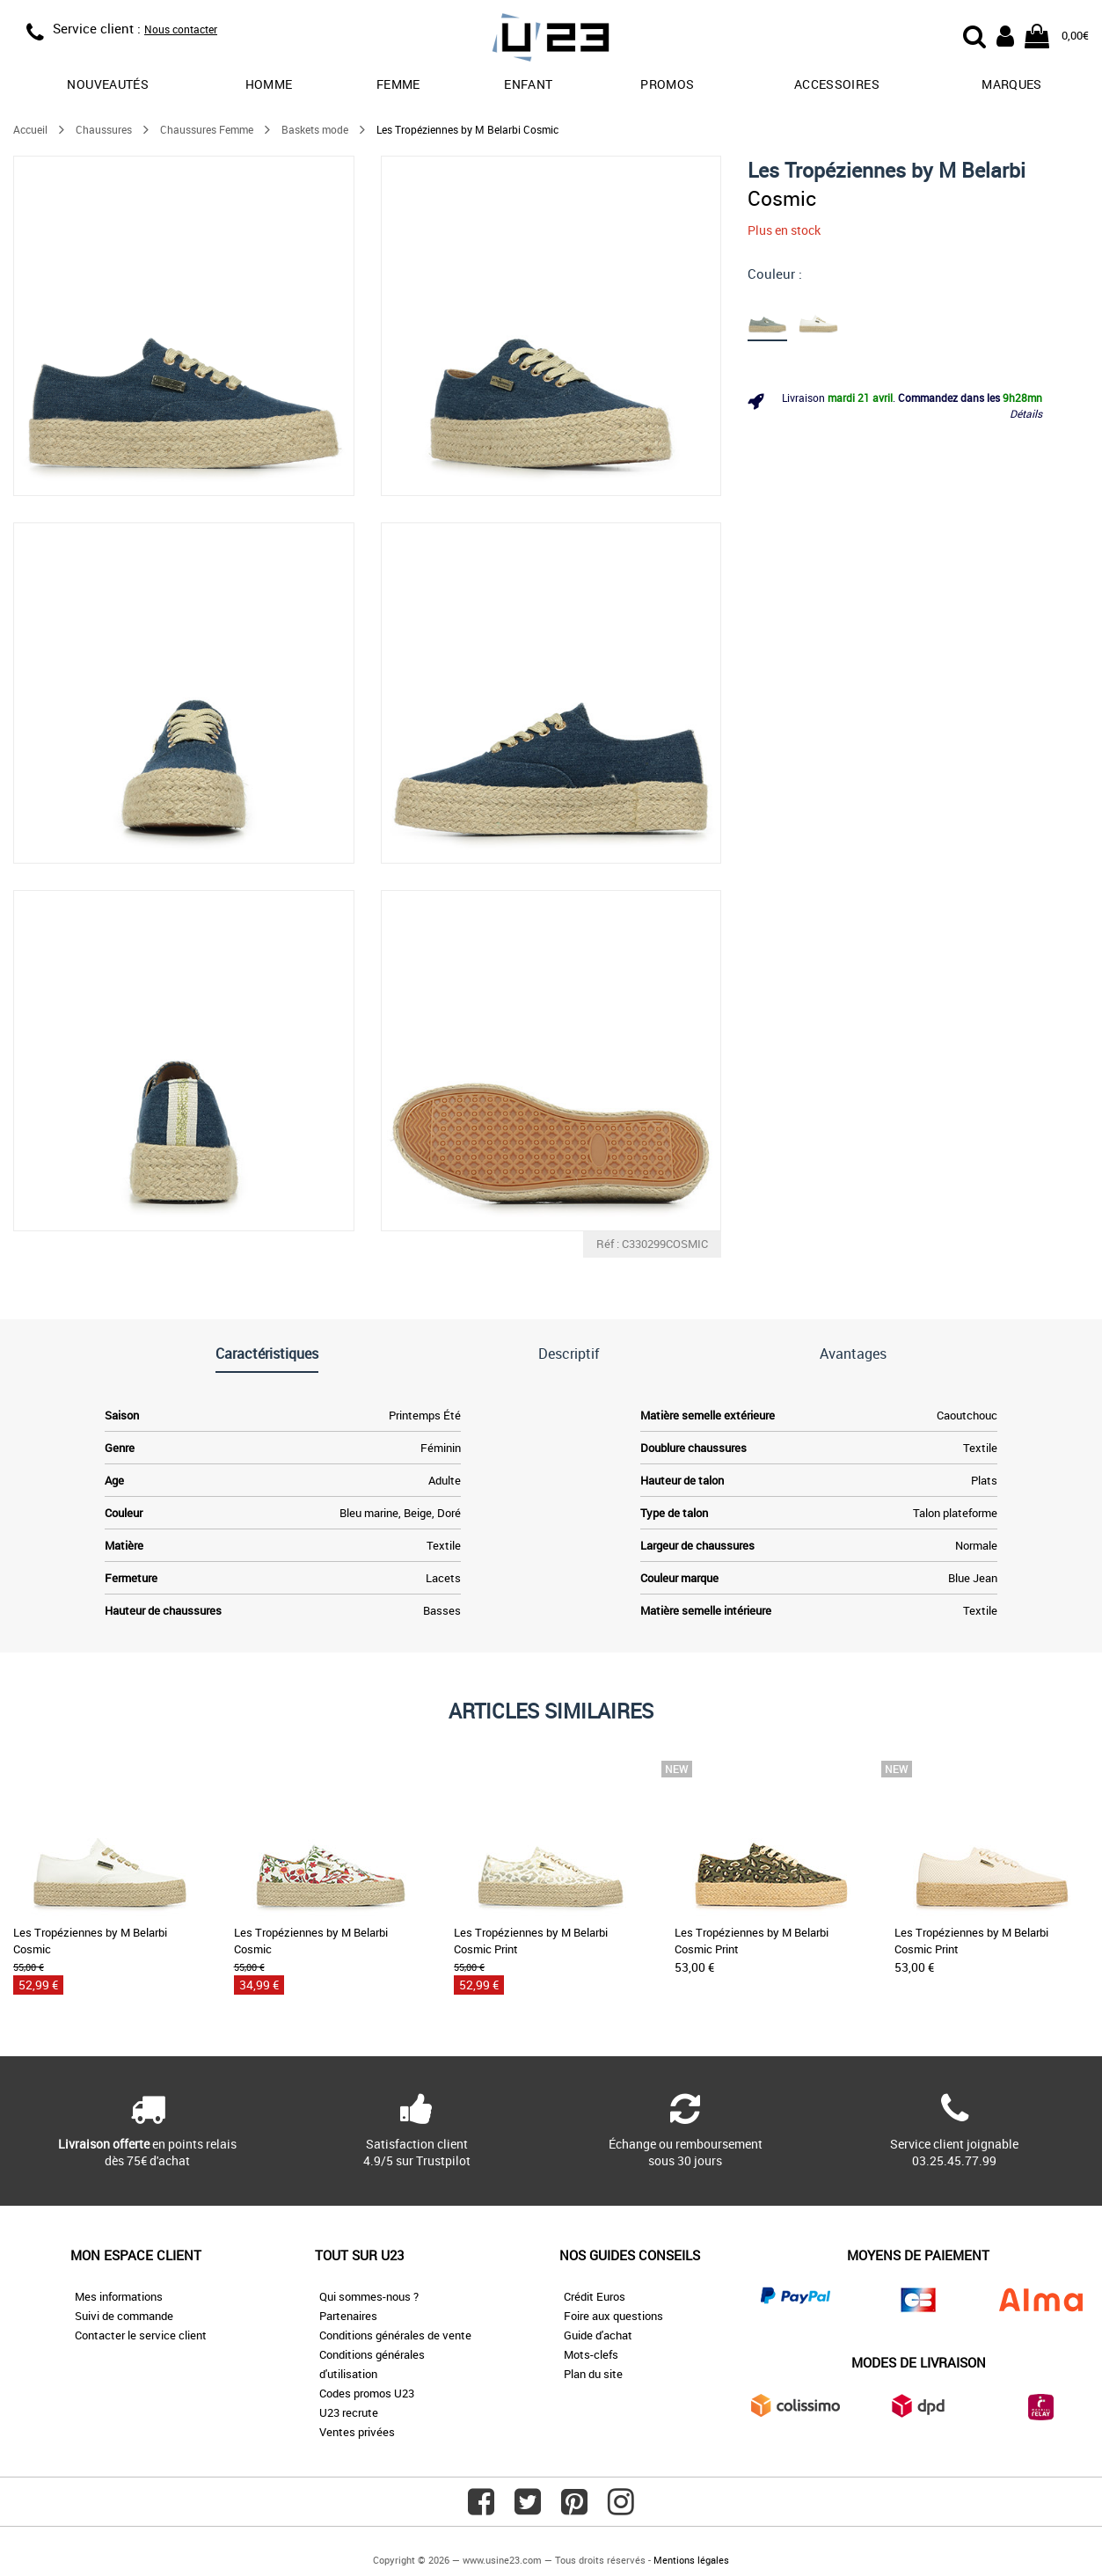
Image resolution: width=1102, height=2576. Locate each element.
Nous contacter (180, 29)
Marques (1011, 84)
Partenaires (348, 2316)
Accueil (30, 129)
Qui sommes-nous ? (369, 2296)
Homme (269, 84)
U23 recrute (348, 2412)
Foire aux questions (613, 2316)
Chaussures (104, 129)
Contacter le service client (141, 2335)
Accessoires (836, 84)
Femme (398, 84)
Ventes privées (357, 2432)
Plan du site (593, 2374)
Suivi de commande (124, 2316)
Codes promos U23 (366, 2393)
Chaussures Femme (206, 129)
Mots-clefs (591, 2354)
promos (667, 84)
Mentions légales (691, 2559)
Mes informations (119, 2296)
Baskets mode (314, 129)
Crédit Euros (594, 2296)
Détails (1026, 413)
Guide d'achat (598, 2335)
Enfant (528, 84)
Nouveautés (108, 84)
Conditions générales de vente (395, 2335)
